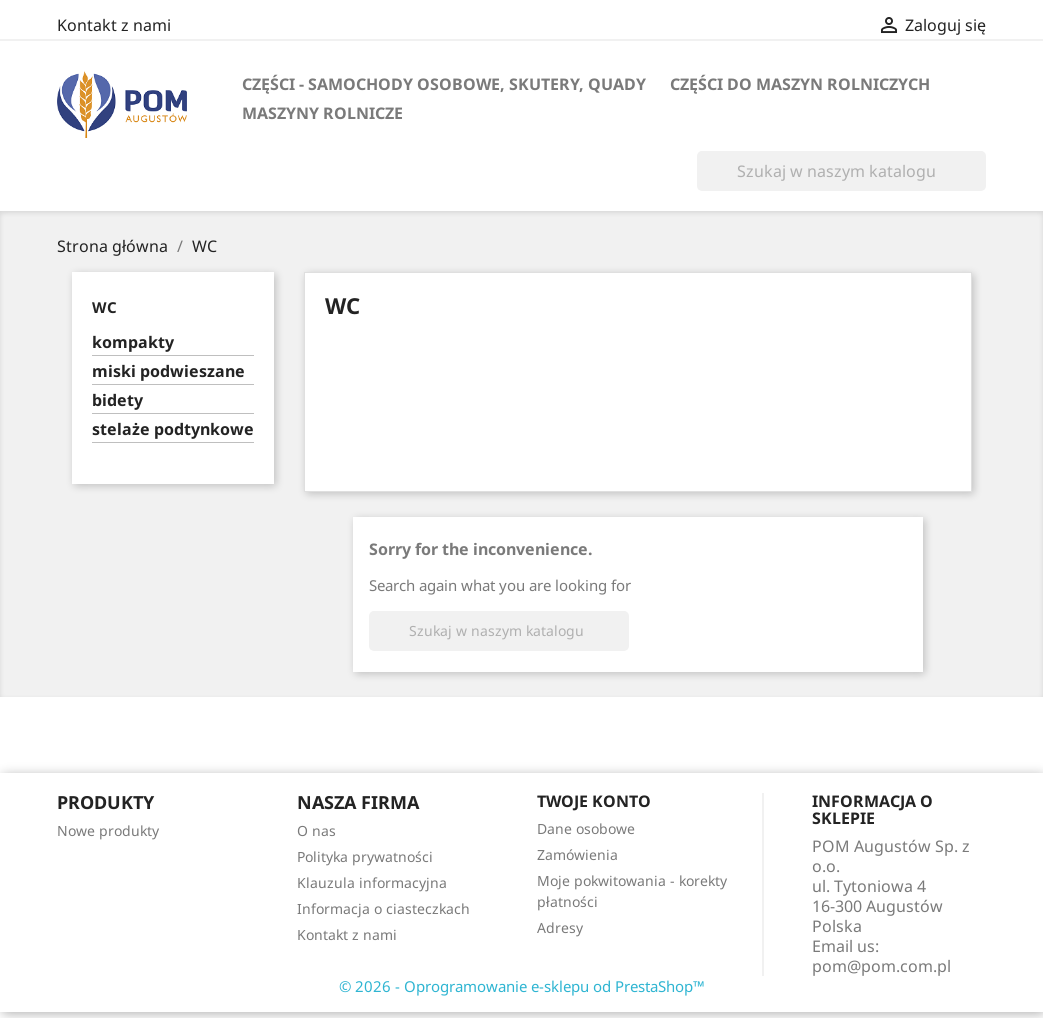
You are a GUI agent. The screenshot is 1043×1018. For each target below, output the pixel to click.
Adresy (560, 927)
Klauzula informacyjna (372, 882)
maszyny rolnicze (322, 113)
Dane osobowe (586, 828)
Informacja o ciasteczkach (383, 908)
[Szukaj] (841, 171)
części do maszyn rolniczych (800, 84)
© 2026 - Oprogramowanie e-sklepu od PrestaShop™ (522, 986)
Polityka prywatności (365, 856)
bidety (117, 400)
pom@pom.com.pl (881, 966)
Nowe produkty (108, 830)
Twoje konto (594, 801)
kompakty (133, 342)
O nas (316, 830)
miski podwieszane (168, 371)
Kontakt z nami (114, 25)
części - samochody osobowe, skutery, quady (444, 84)
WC (104, 307)
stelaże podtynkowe (173, 429)
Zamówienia (577, 854)
